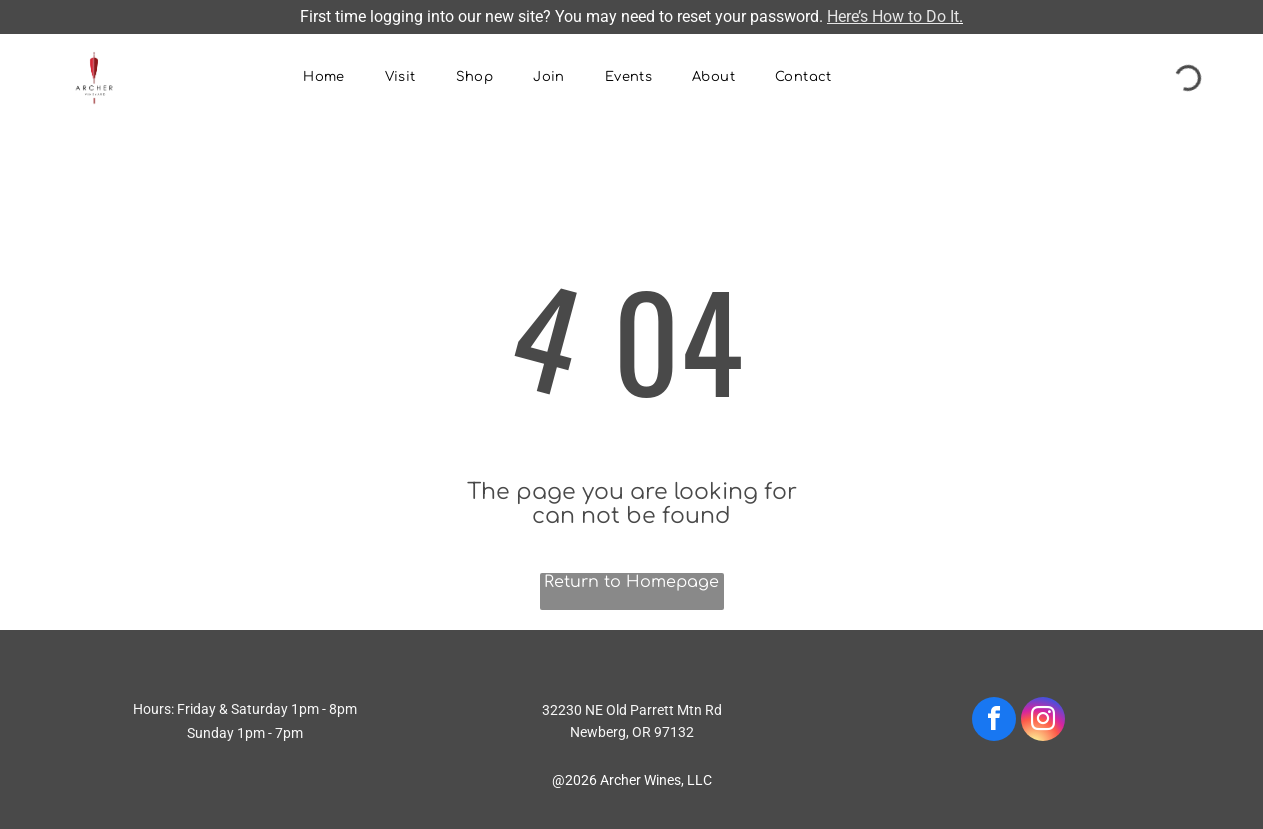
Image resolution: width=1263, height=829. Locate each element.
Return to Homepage (631, 582)
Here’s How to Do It (893, 16)
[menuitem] (324, 78)
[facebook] (994, 721)
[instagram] (1043, 721)
